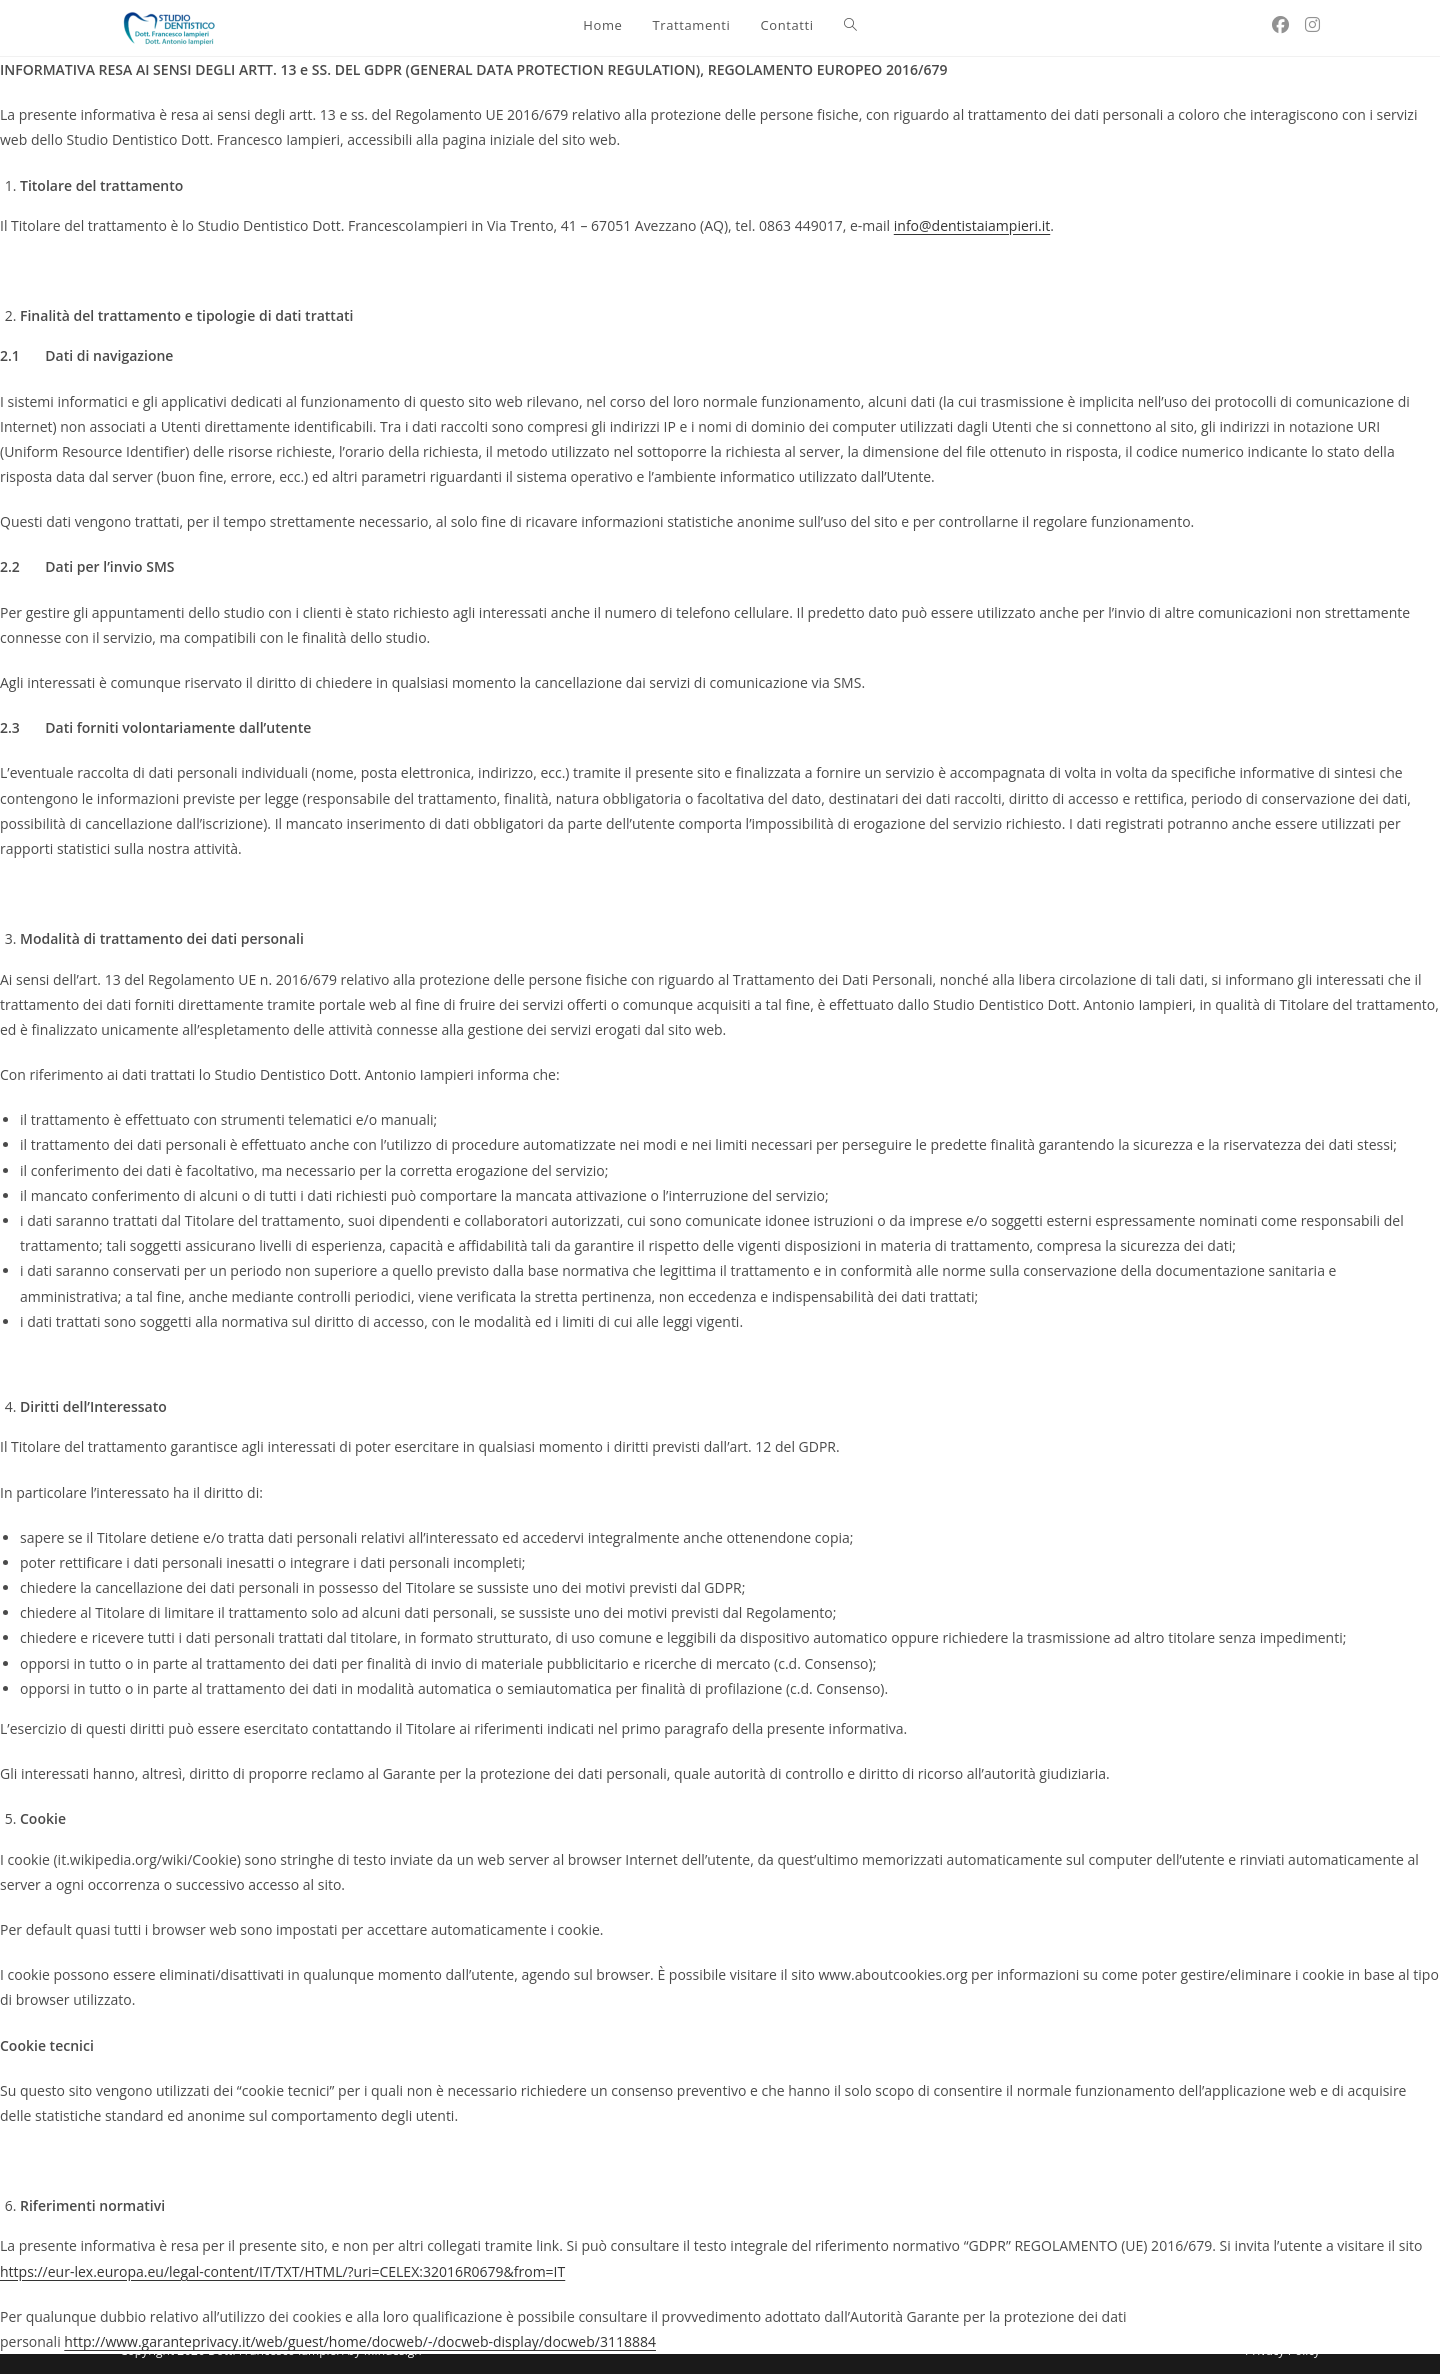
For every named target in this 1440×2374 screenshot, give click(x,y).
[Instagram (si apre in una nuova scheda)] (1312, 24)
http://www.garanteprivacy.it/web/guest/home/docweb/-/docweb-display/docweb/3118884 (360, 2341)
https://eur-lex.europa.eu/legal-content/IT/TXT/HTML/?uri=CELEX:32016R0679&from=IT (282, 2271)
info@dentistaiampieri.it (972, 225)
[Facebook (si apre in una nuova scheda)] (1280, 24)
